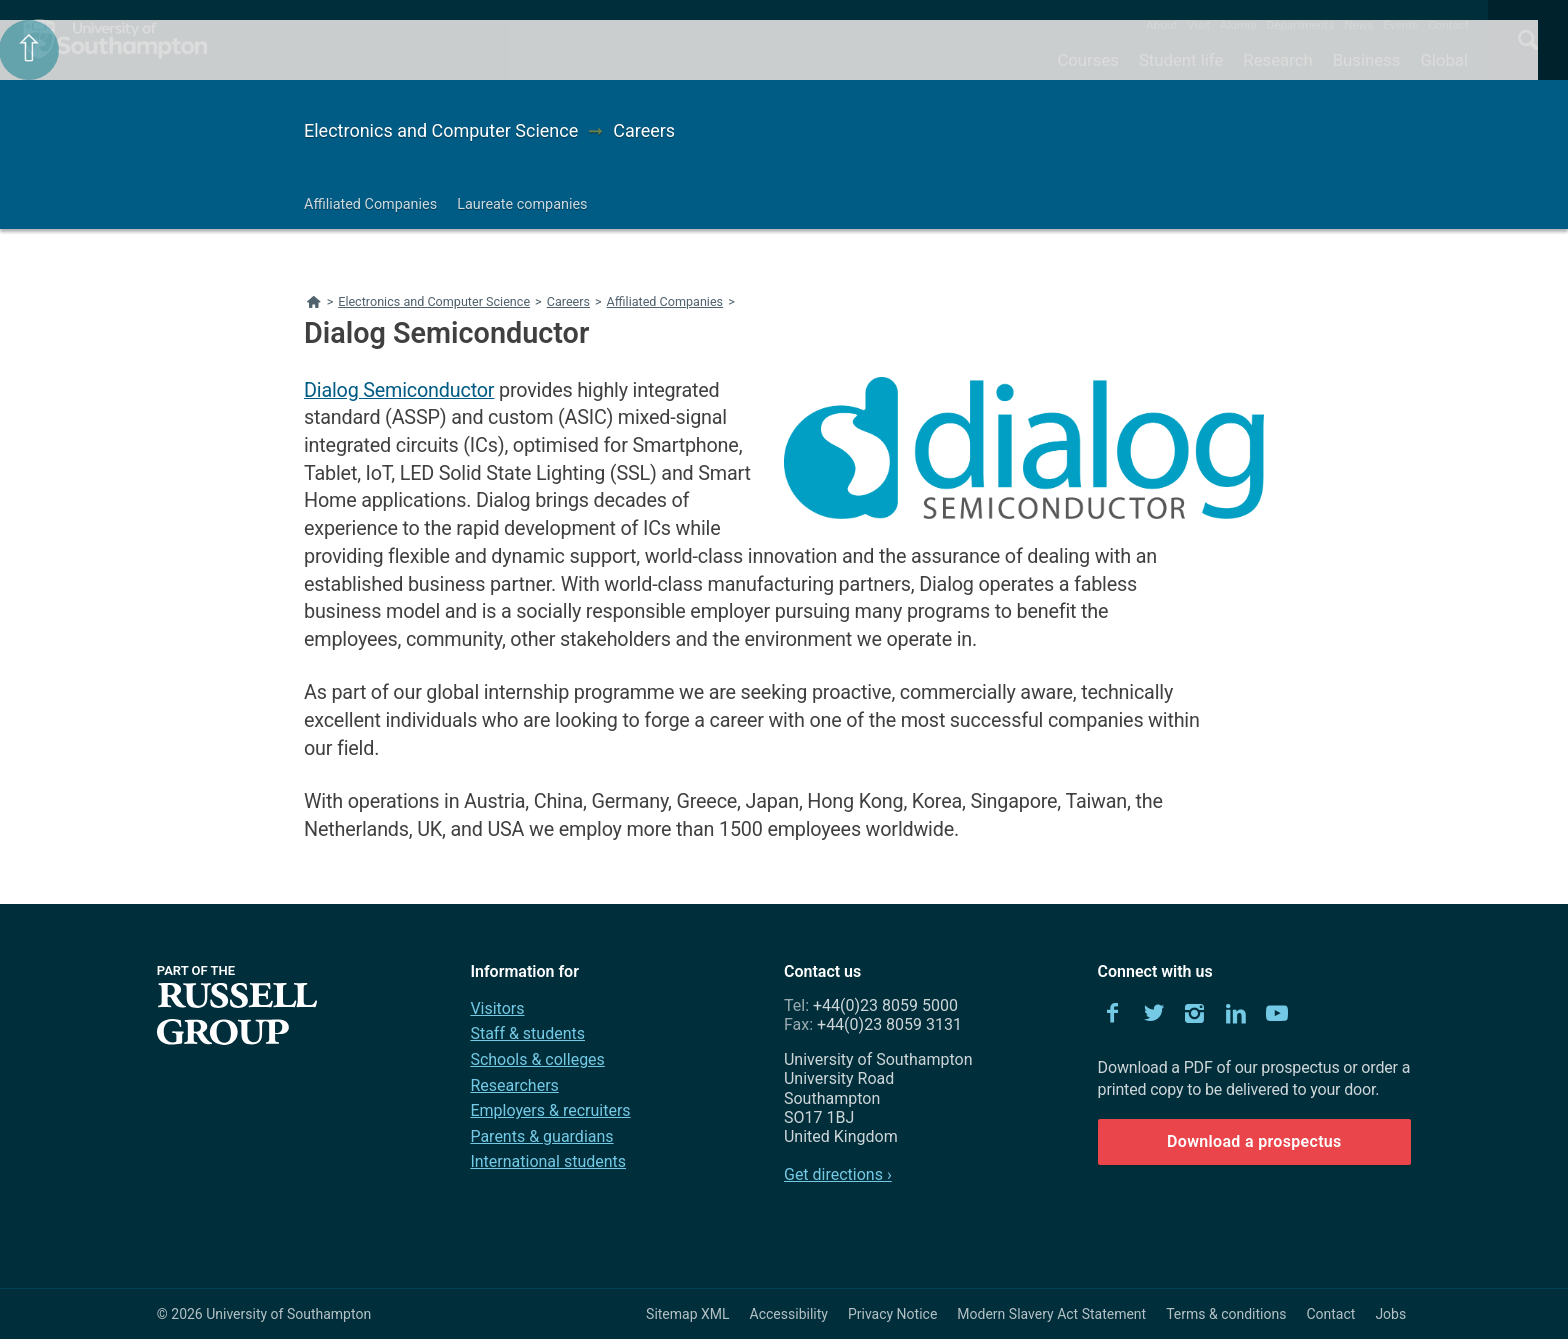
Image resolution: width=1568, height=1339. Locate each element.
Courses (1087, 60)
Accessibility (789, 1314)
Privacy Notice (892, 1314)
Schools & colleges (537, 1059)
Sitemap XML (688, 1314)
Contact (1448, 25)
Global (1444, 60)
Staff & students (527, 1033)
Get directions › (838, 1174)
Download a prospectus (1254, 1141)
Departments (1301, 25)
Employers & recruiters (550, 1110)
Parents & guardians (541, 1136)
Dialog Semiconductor (399, 390)
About (1161, 25)
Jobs (1390, 1314)
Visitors (497, 1008)
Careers (644, 130)
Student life (1181, 60)
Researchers (514, 1085)
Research (1277, 60)
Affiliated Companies (370, 204)
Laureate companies (522, 204)
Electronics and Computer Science (441, 130)
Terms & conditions (1226, 1314)
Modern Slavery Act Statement (1051, 1314)
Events (1401, 25)
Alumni (1238, 25)
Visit (1198, 25)
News (1358, 25)
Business (1367, 60)
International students (548, 1161)
